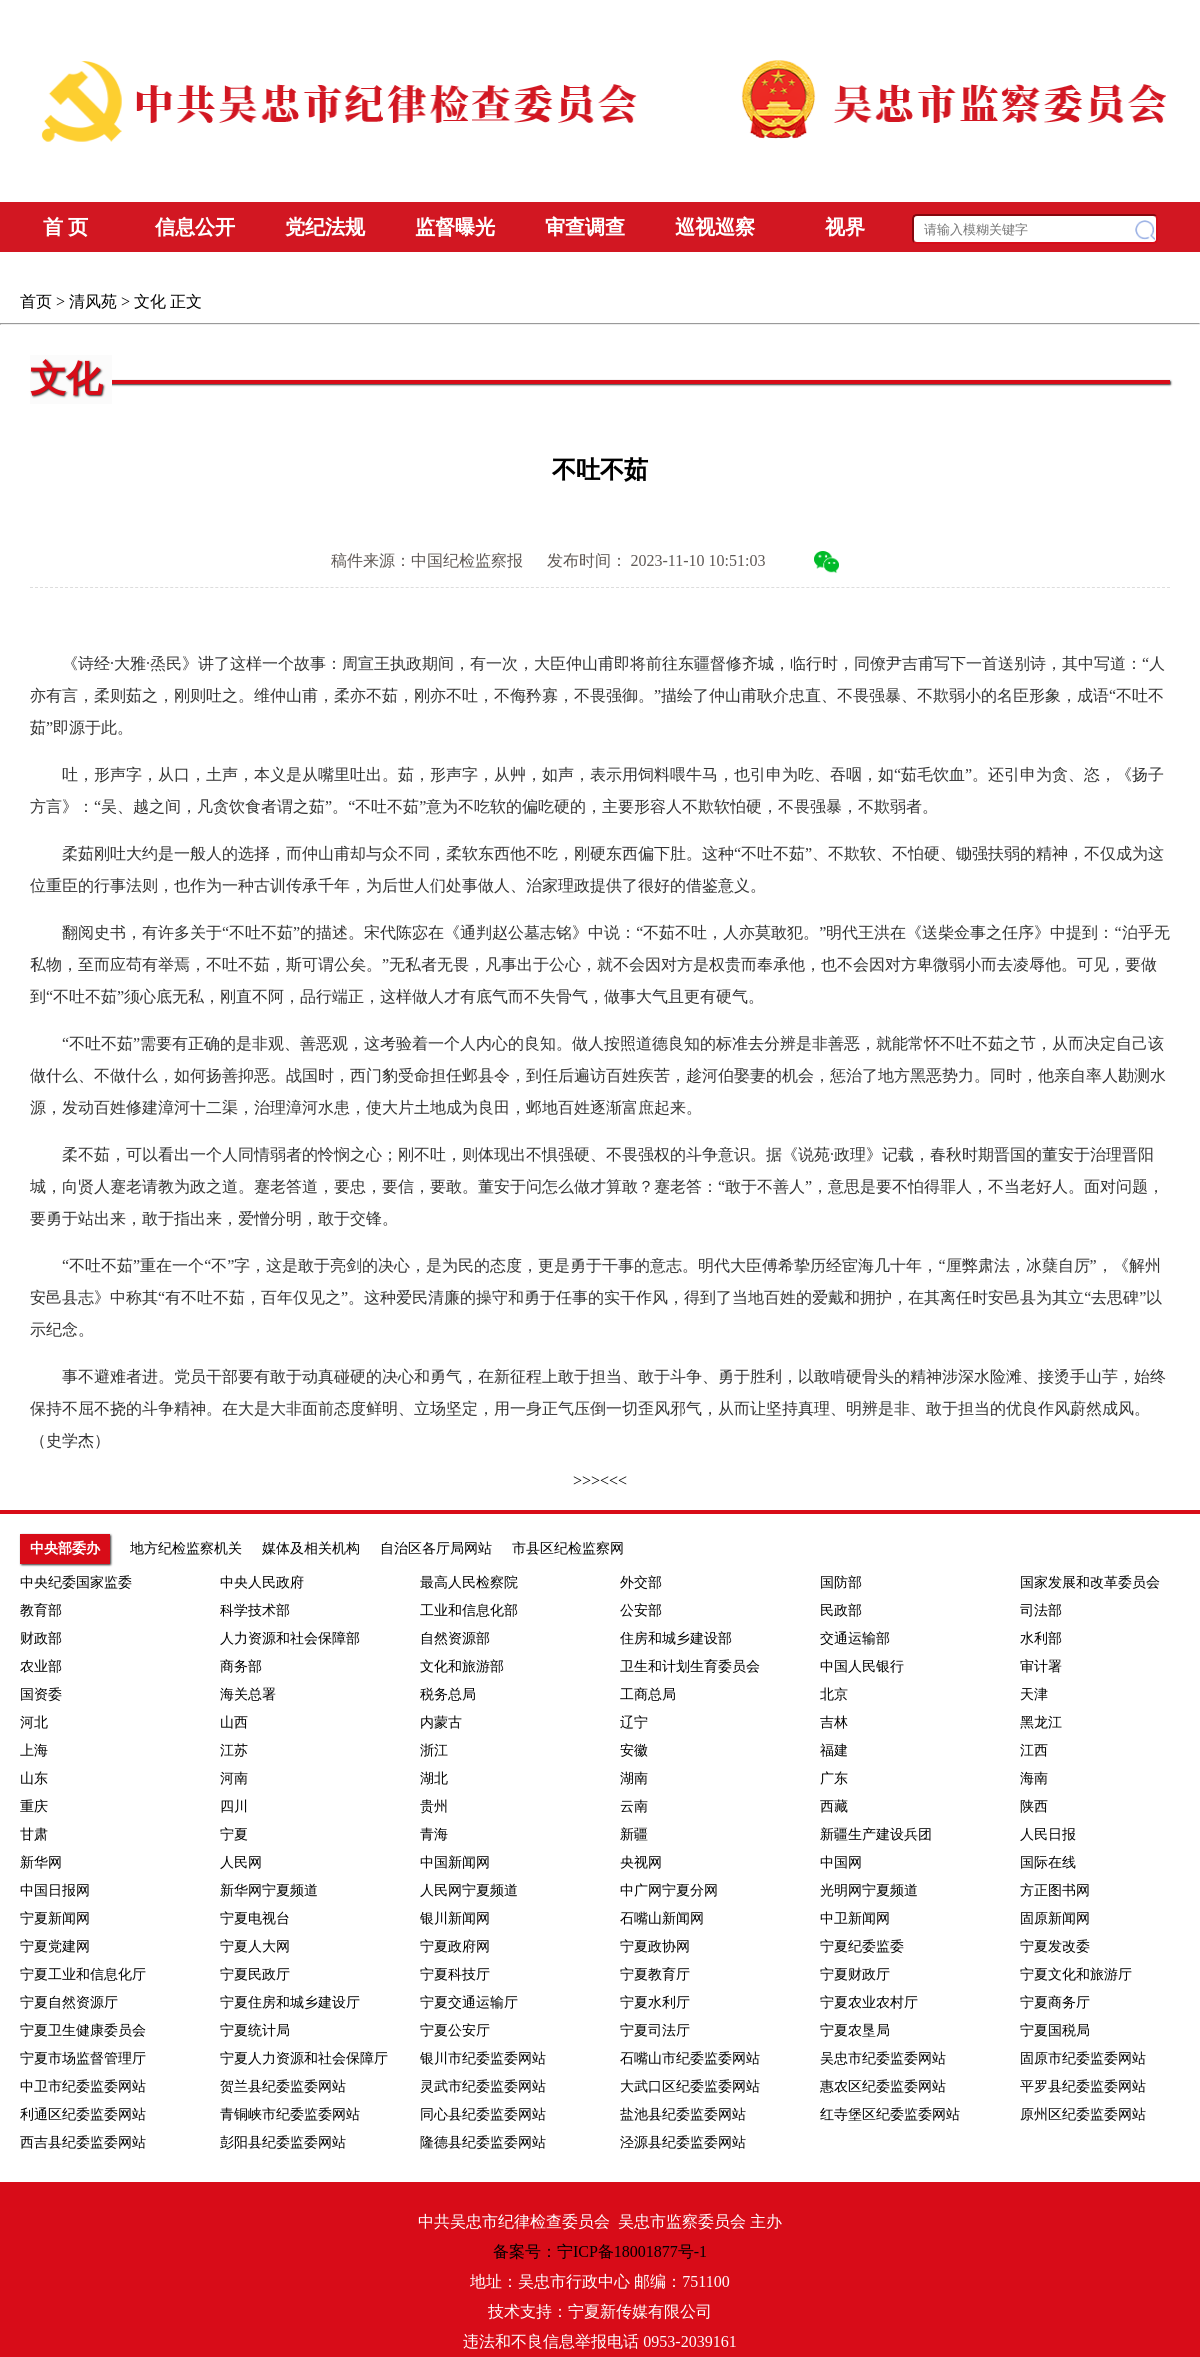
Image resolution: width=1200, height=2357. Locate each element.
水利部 (1041, 1638)
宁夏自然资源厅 (69, 2002)
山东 (34, 1778)
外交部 (641, 1582)
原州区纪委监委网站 (1083, 2114)
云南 (634, 1806)
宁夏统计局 (255, 2030)
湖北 (434, 1778)
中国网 (841, 1862)
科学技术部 (255, 1610)
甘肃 (34, 1834)
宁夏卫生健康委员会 (83, 2030)
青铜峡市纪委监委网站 (290, 2114)
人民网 (241, 1862)
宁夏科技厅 (455, 1974)
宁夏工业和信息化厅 (83, 1974)
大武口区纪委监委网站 (690, 2086)
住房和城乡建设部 (676, 1638)
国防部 (841, 1582)
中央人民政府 (262, 1582)
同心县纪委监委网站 (483, 2114)
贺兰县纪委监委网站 (283, 2086)
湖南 (634, 1778)
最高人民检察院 (469, 1582)
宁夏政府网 (455, 1946)
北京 (834, 1694)
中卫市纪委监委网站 (83, 2086)
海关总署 (248, 1694)
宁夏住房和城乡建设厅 (290, 2002)
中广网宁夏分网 (669, 1890)
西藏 (834, 1806)
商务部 (241, 1666)
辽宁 (634, 1722)
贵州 (434, 1806)
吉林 (834, 1722)
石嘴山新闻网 (662, 1918)
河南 (234, 1778)
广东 (834, 1778)
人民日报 (1048, 1834)
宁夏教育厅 (655, 1974)
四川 (234, 1806)
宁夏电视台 (255, 1918)
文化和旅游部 (462, 1666)
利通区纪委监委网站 (83, 2114)
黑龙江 (1041, 1722)
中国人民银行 (862, 1666)
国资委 (41, 1694)
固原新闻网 (1055, 1918)
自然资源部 (455, 1638)
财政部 (41, 1638)
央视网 (641, 1862)
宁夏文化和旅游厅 (1076, 1974)
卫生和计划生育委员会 (690, 1666)
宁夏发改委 (1055, 1946)
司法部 (1041, 1610)
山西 (234, 1722)
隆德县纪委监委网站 (483, 2142)
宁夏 (234, 1834)
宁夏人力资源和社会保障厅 (304, 2058)
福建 (834, 1750)
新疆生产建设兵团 (876, 1834)
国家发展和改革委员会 (1090, 1582)
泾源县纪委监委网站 (683, 2142)
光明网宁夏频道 (869, 1890)
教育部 (41, 1610)
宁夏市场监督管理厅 (83, 2058)
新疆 (634, 1834)
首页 (36, 301)
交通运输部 (855, 1638)
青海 (434, 1834)
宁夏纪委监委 (862, 1946)
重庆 (34, 1806)
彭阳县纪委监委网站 (283, 2142)
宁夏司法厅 (655, 2030)
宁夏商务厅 (1055, 2002)
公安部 (641, 1610)
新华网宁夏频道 (269, 1890)
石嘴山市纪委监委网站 (690, 2058)
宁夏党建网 (55, 1946)
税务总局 (448, 1694)
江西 (1034, 1750)
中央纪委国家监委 (76, 1582)
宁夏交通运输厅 (469, 2002)
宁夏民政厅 (255, 1974)
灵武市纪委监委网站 (483, 2086)
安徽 (634, 1750)
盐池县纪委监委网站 (683, 2114)
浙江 (434, 1750)
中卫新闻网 (855, 1918)
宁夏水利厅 (655, 2002)
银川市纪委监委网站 (483, 2058)
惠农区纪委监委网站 (883, 2086)
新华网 (41, 1862)
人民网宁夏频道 (469, 1890)
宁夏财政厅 (855, 1974)
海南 (1034, 1778)
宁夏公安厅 (455, 2030)
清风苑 (93, 301)
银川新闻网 (455, 1918)
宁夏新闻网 (55, 1918)
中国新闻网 (455, 1862)
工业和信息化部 (469, 1610)
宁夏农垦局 (855, 2030)
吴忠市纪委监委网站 (883, 2058)
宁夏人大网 (255, 1946)
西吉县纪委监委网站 (83, 2142)
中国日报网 (55, 1890)
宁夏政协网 (655, 1946)
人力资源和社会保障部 (290, 1638)
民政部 (841, 1610)
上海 (34, 1750)
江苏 (234, 1750)
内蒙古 (441, 1722)
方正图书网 (1055, 1890)
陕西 (1034, 1806)
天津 (1034, 1694)
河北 (34, 1722)
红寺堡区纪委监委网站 (890, 2114)
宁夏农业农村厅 (869, 2002)
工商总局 (648, 1694)
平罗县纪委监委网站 (1083, 2086)
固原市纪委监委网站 (1083, 2058)
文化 (150, 301)
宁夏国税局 (1055, 2030)
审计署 (1041, 1666)
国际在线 (1048, 1862)
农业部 (41, 1666)
